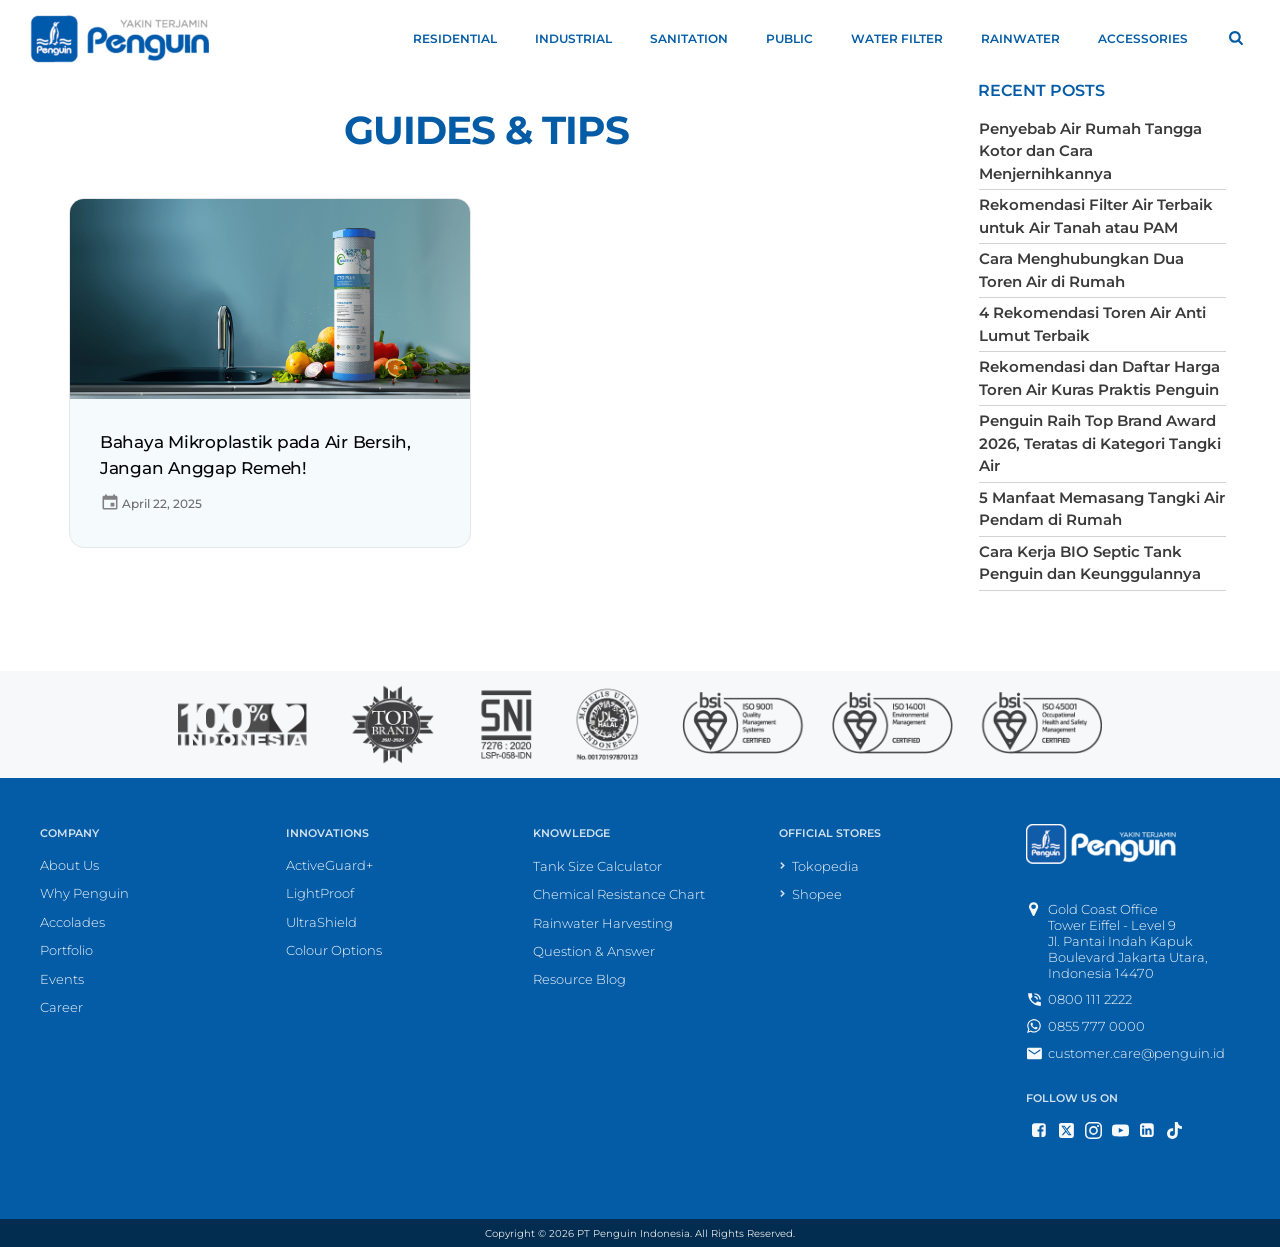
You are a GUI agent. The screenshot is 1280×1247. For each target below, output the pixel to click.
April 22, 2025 (151, 503)
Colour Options (334, 950)
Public (798, 38)
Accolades (72, 921)
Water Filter (906, 38)
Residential (464, 38)
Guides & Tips (486, 130)
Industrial (582, 38)
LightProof (320, 893)
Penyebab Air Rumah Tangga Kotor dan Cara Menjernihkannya (1090, 151)
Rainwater (1029, 38)
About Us (69, 864)
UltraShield (321, 921)
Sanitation (698, 38)
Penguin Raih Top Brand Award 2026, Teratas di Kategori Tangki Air (1100, 443)
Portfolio (66, 950)
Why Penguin (84, 893)
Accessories (1152, 38)
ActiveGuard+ (329, 864)
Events (62, 978)
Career (61, 1007)
